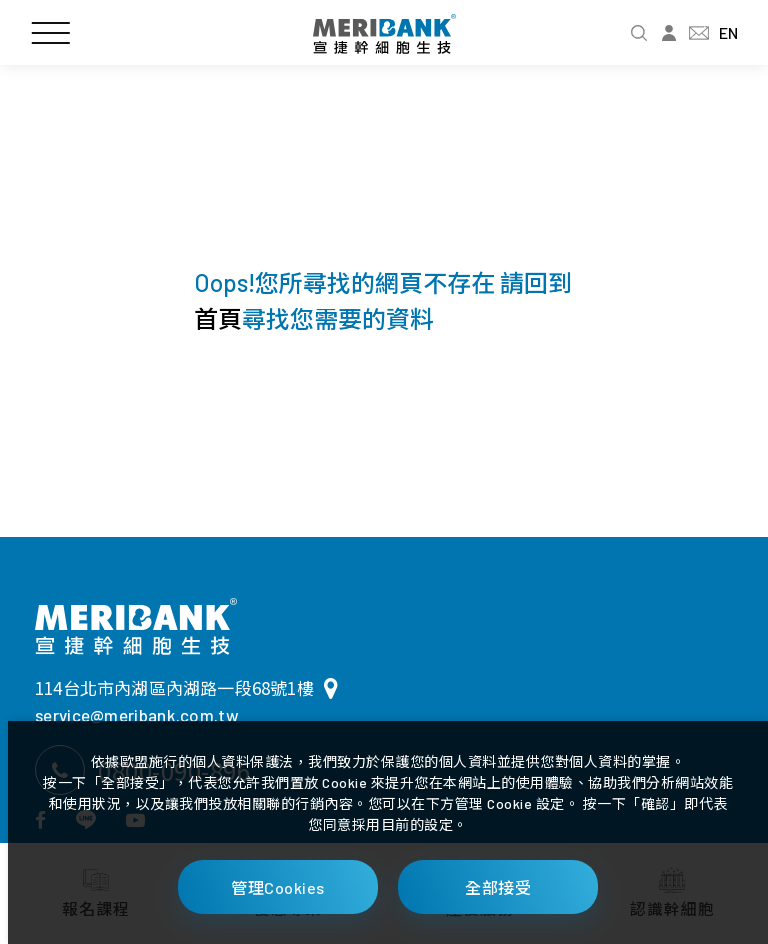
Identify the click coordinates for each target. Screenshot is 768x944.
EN (728, 32)
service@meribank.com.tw (137, 715)
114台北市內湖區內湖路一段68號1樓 (186, 687)
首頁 (218, 318)
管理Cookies (278, 887)
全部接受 (498, 887)
